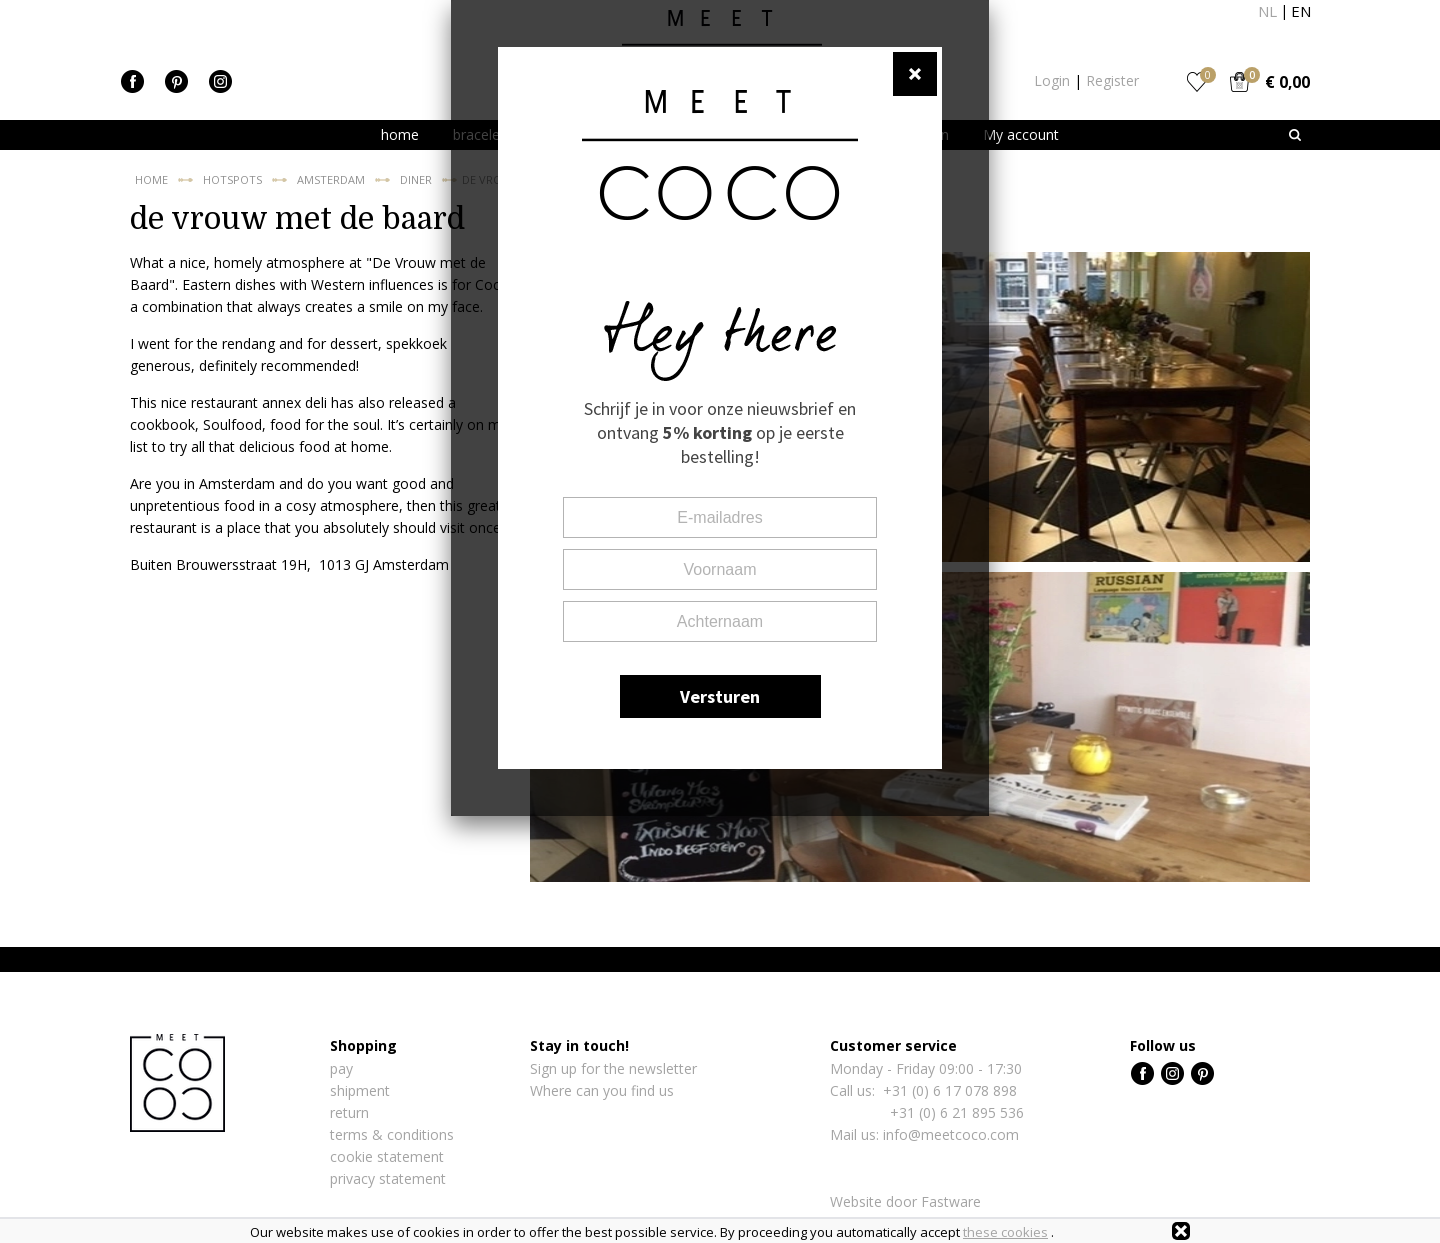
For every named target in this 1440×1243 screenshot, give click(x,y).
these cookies (1005, 1232)
